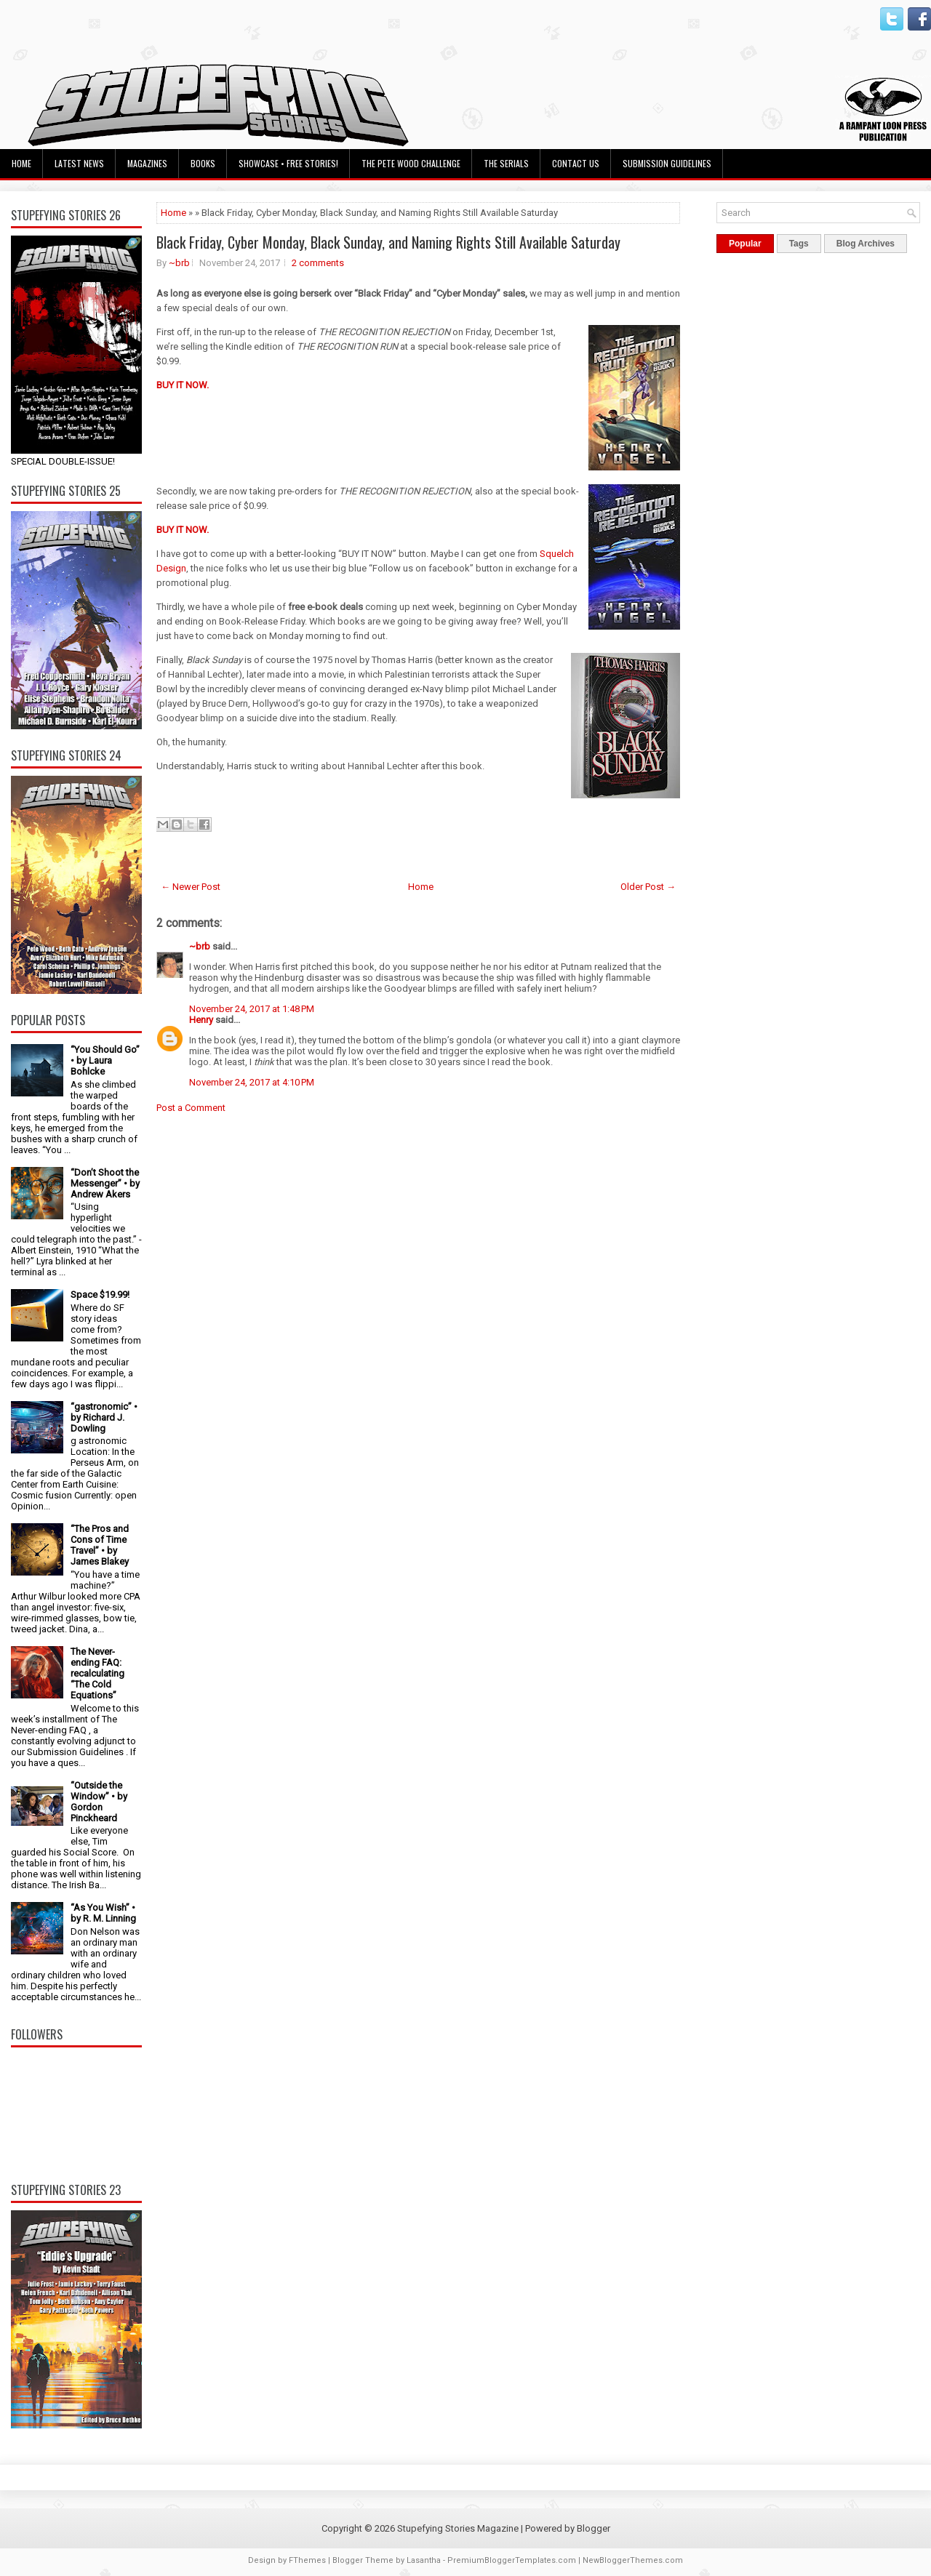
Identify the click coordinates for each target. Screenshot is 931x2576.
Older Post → (648, 886)
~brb (179, 262)
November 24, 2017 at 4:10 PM (251, 1082)
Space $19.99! (100, 1294)
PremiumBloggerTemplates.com (511, 2560)
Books (203, 163)
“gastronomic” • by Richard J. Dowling (104, 1417)
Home (21, 163)
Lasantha (424, 2560)
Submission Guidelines (667, 163)
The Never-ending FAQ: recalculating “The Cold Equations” (97, 1673)
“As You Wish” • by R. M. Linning (103, 1913)
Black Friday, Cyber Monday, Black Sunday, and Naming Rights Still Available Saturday (388, 242)
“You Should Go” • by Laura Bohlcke (105, 1060)
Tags (799, 243)
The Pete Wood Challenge (410, 163)
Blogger (593, 2528)
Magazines (147, 163)
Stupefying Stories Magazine (458, 2528)
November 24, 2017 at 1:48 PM (251, 1008)
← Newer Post (190, 886)
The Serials (506, 163)
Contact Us (575, 163)
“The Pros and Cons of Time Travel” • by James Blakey (100, 1545)
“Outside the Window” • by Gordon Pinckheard (99, 1801)
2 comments (318, 262)
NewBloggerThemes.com (633, 2560)
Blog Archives (865, 243)
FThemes (307, 2560)
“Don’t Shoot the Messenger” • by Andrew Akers (105, 1183)
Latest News (79, 163)
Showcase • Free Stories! (288, 163)
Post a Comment (190, 1107)
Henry (201, 1019)
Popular (745, 243)
